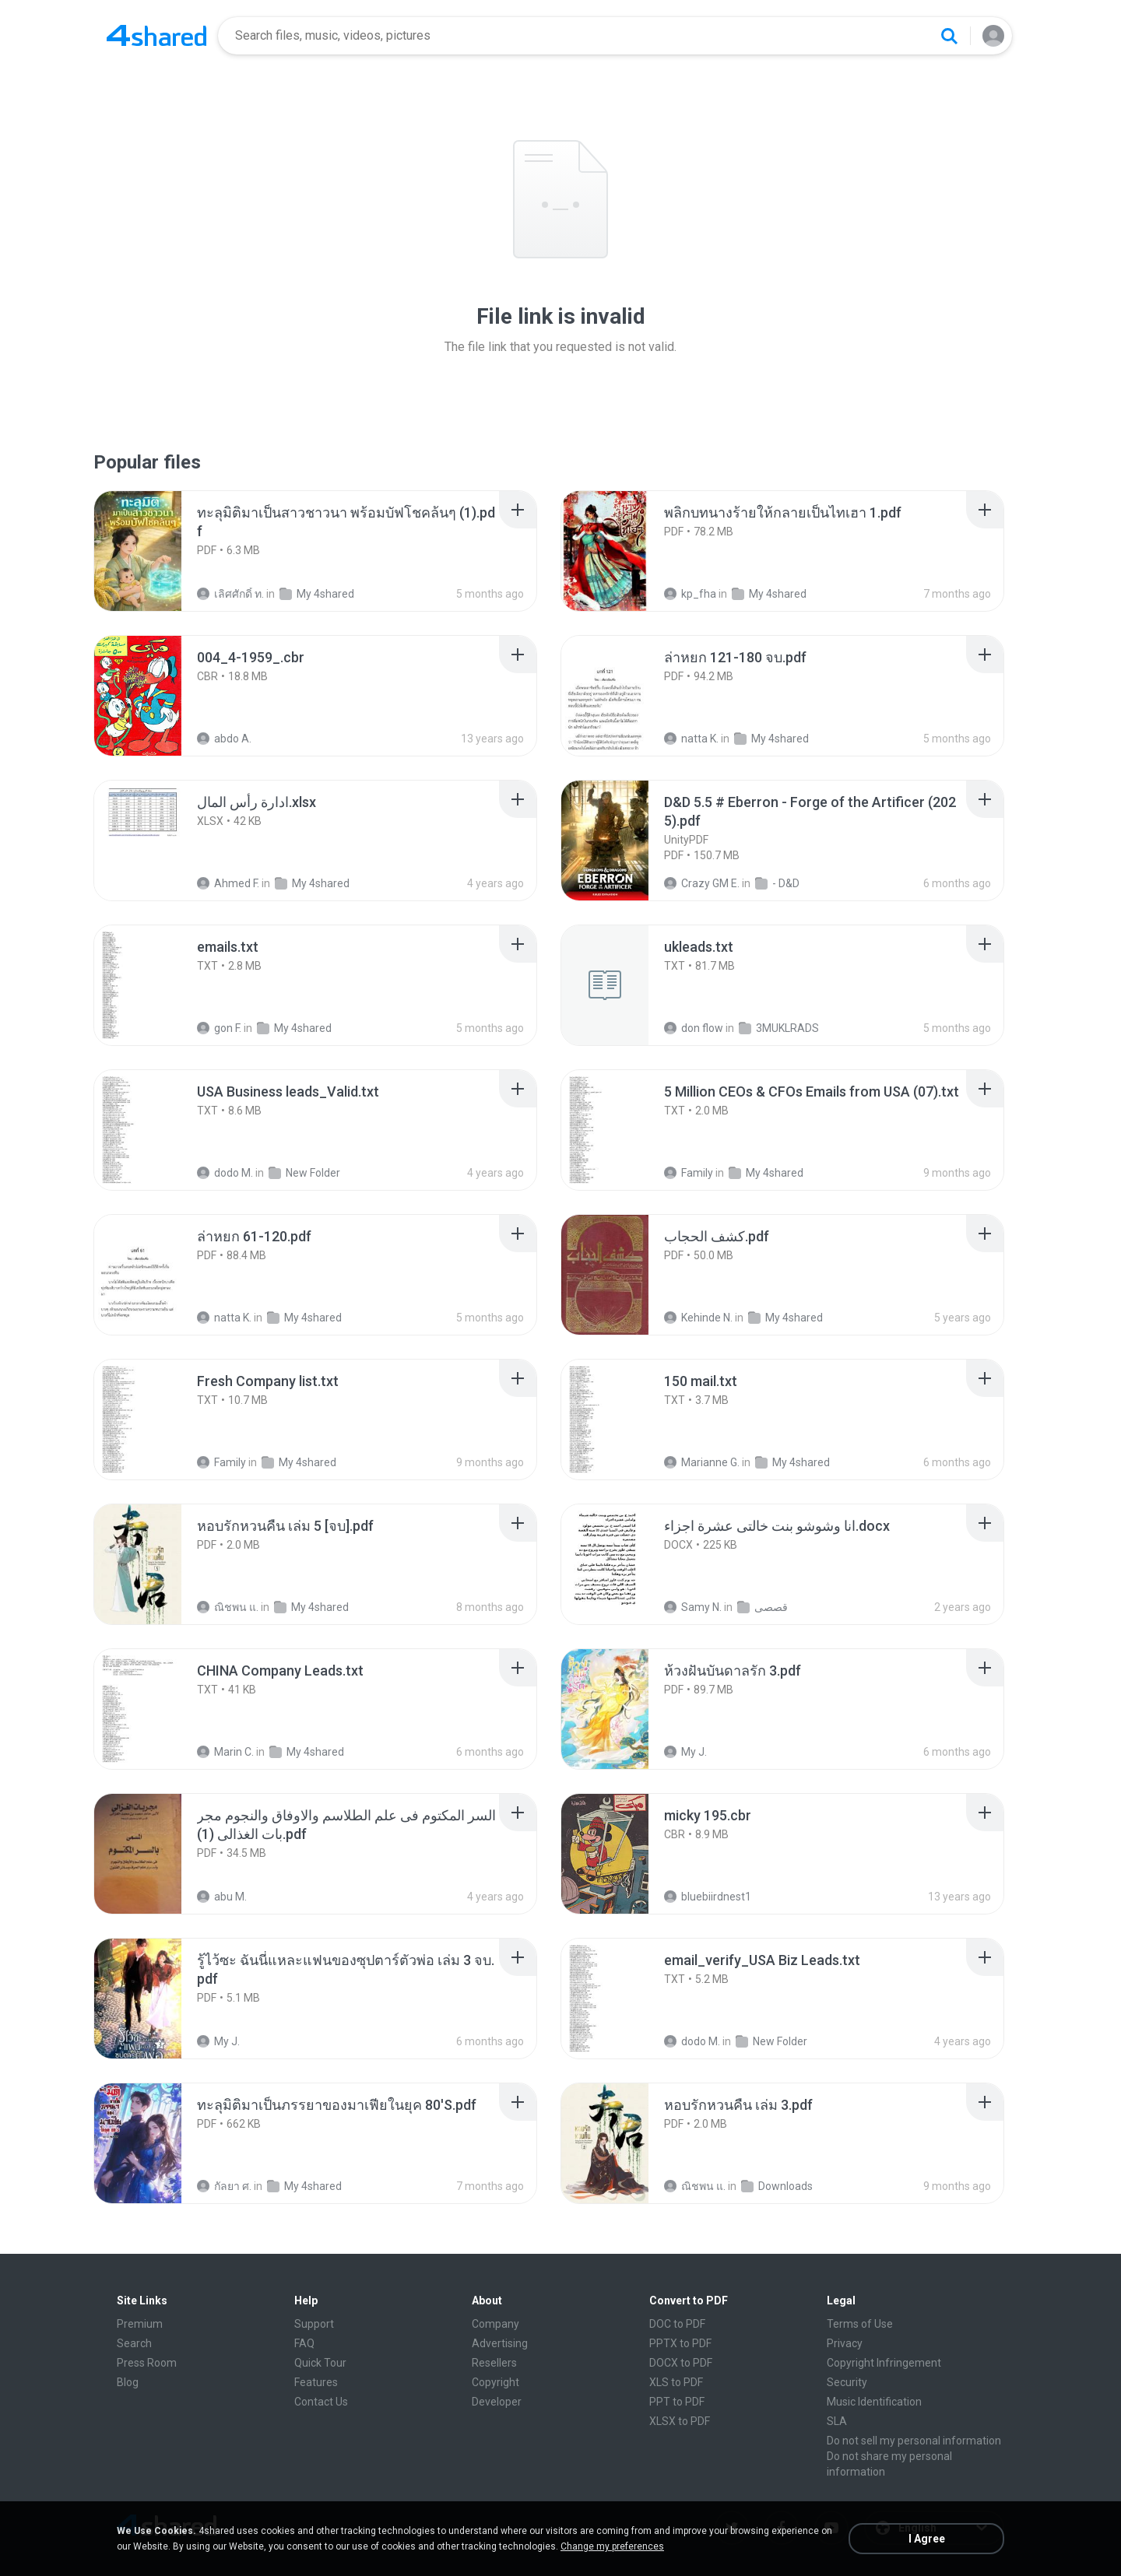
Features (316, 2382)
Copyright (495, 2382)
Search (134, 2343)
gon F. (219, 1028)
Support (314, 2324)
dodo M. (225, 1173)
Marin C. (225, 1752)
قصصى (762, 1607)
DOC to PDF (677, 2324)
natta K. (691, 738)
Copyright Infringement (884, 2363)
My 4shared (316, 594)
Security (847, 2382)
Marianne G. (702, 1462)
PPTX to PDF (680, 2343)
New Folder (304, 1173)
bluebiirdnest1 (707, 1896)
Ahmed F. (228, 883)
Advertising (500, 2343)
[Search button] (949, 35)
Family (688, 1173)
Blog (128, 2382)
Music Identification (874, 2401)
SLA (837, 2421)
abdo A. (224, 738)
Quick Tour (320, 2363)
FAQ (304, 2343)
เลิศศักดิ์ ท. (230, 594)
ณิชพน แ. (227, 1607)
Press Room (147, 2363)
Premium (140, 2324)
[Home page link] (156, 36)
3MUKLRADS (779, 1028)
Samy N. (693, 1607)
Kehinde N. (698, 1317)
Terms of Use (860, 2324)
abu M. (222, 1896)
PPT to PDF (677, 2401)
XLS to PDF (676, 2382)
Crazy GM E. (702, 883)
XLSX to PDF (679, 2421)
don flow (693, 1028)
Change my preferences (612, 2546)
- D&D (777, 883)
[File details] (155, 551)
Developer (497, 2401)
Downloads (777, 2186)
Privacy (845, 2343)
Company (495, 2324)
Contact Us (321, 2401)
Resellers (494, 2363)
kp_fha (690, 594)
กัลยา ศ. (224, 2186)
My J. (685, 1752)
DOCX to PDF (680, 2363)
